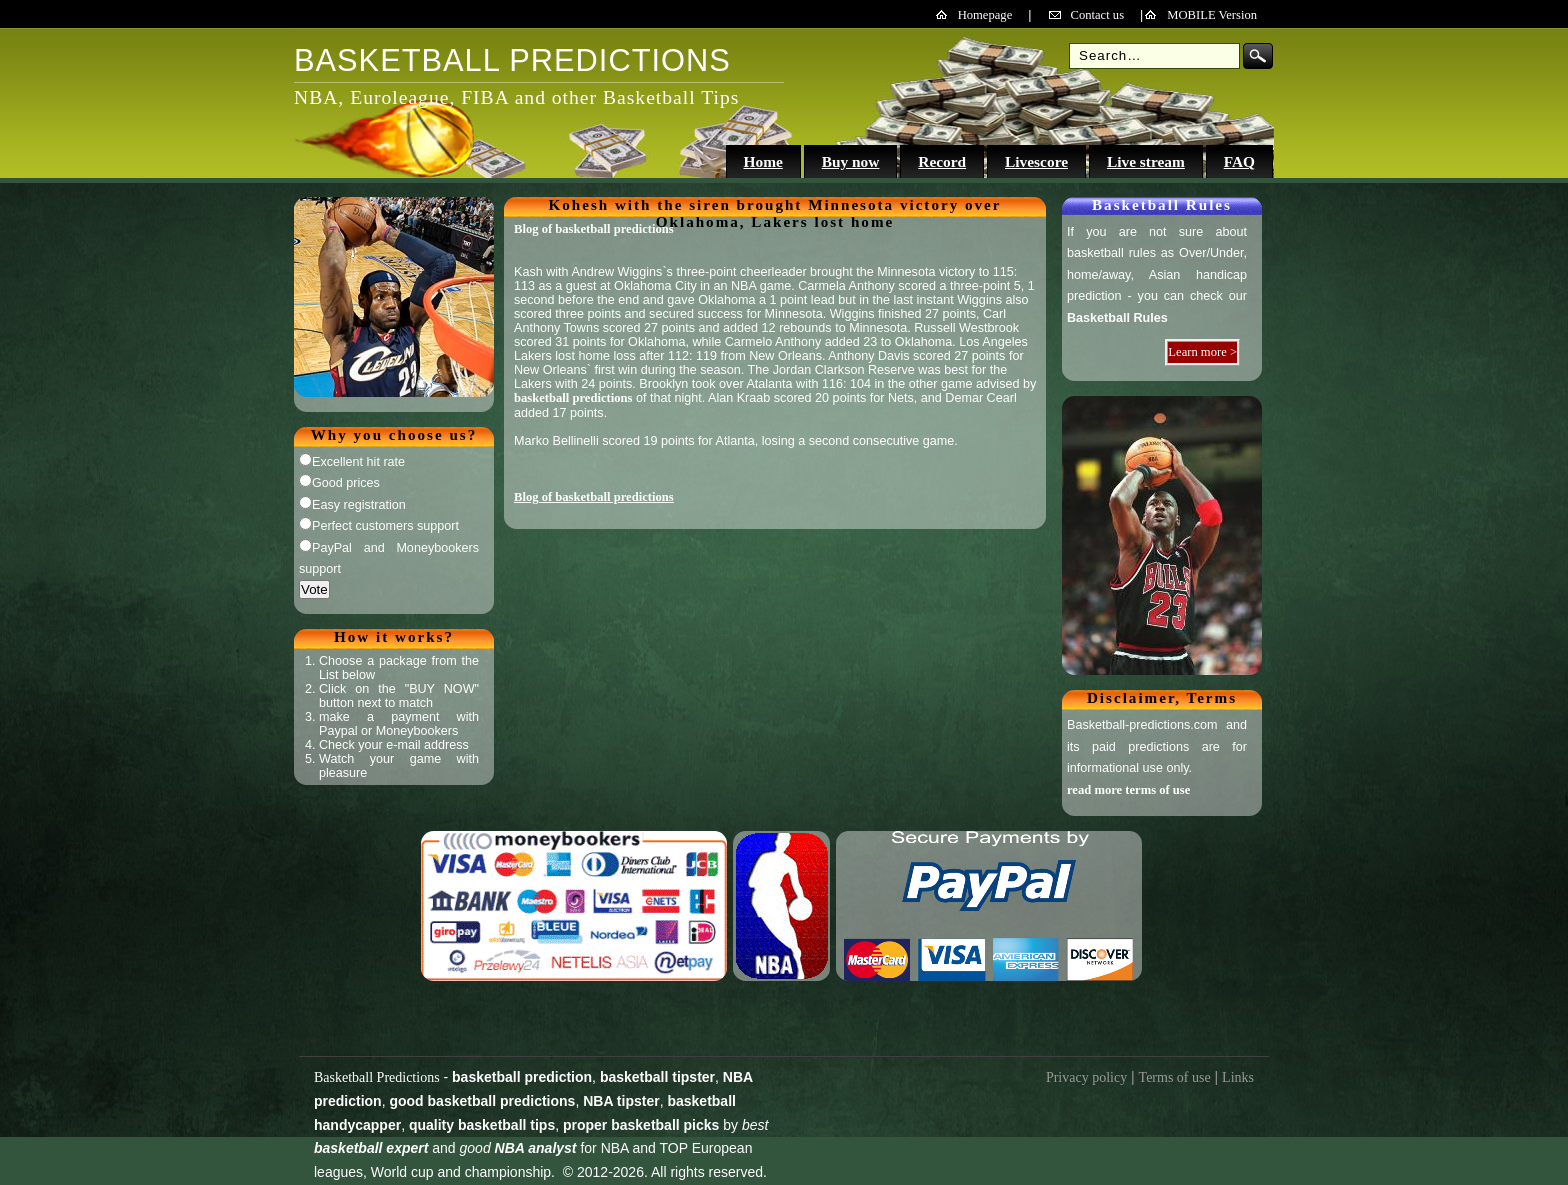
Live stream (1146, 161)
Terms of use (1175, 1077)
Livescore (1036, 161)
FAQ (1239, 161)
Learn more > (1202, 352)
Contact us (1098, 15)
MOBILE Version (1212, 15)
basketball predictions (573, 398)
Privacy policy (1086, 1077)
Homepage (985, 15)
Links (1238, 1077)
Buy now (851, 161)
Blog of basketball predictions (594, 229)
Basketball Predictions (377, 1077)
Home (762, 161)
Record (942, 161)
